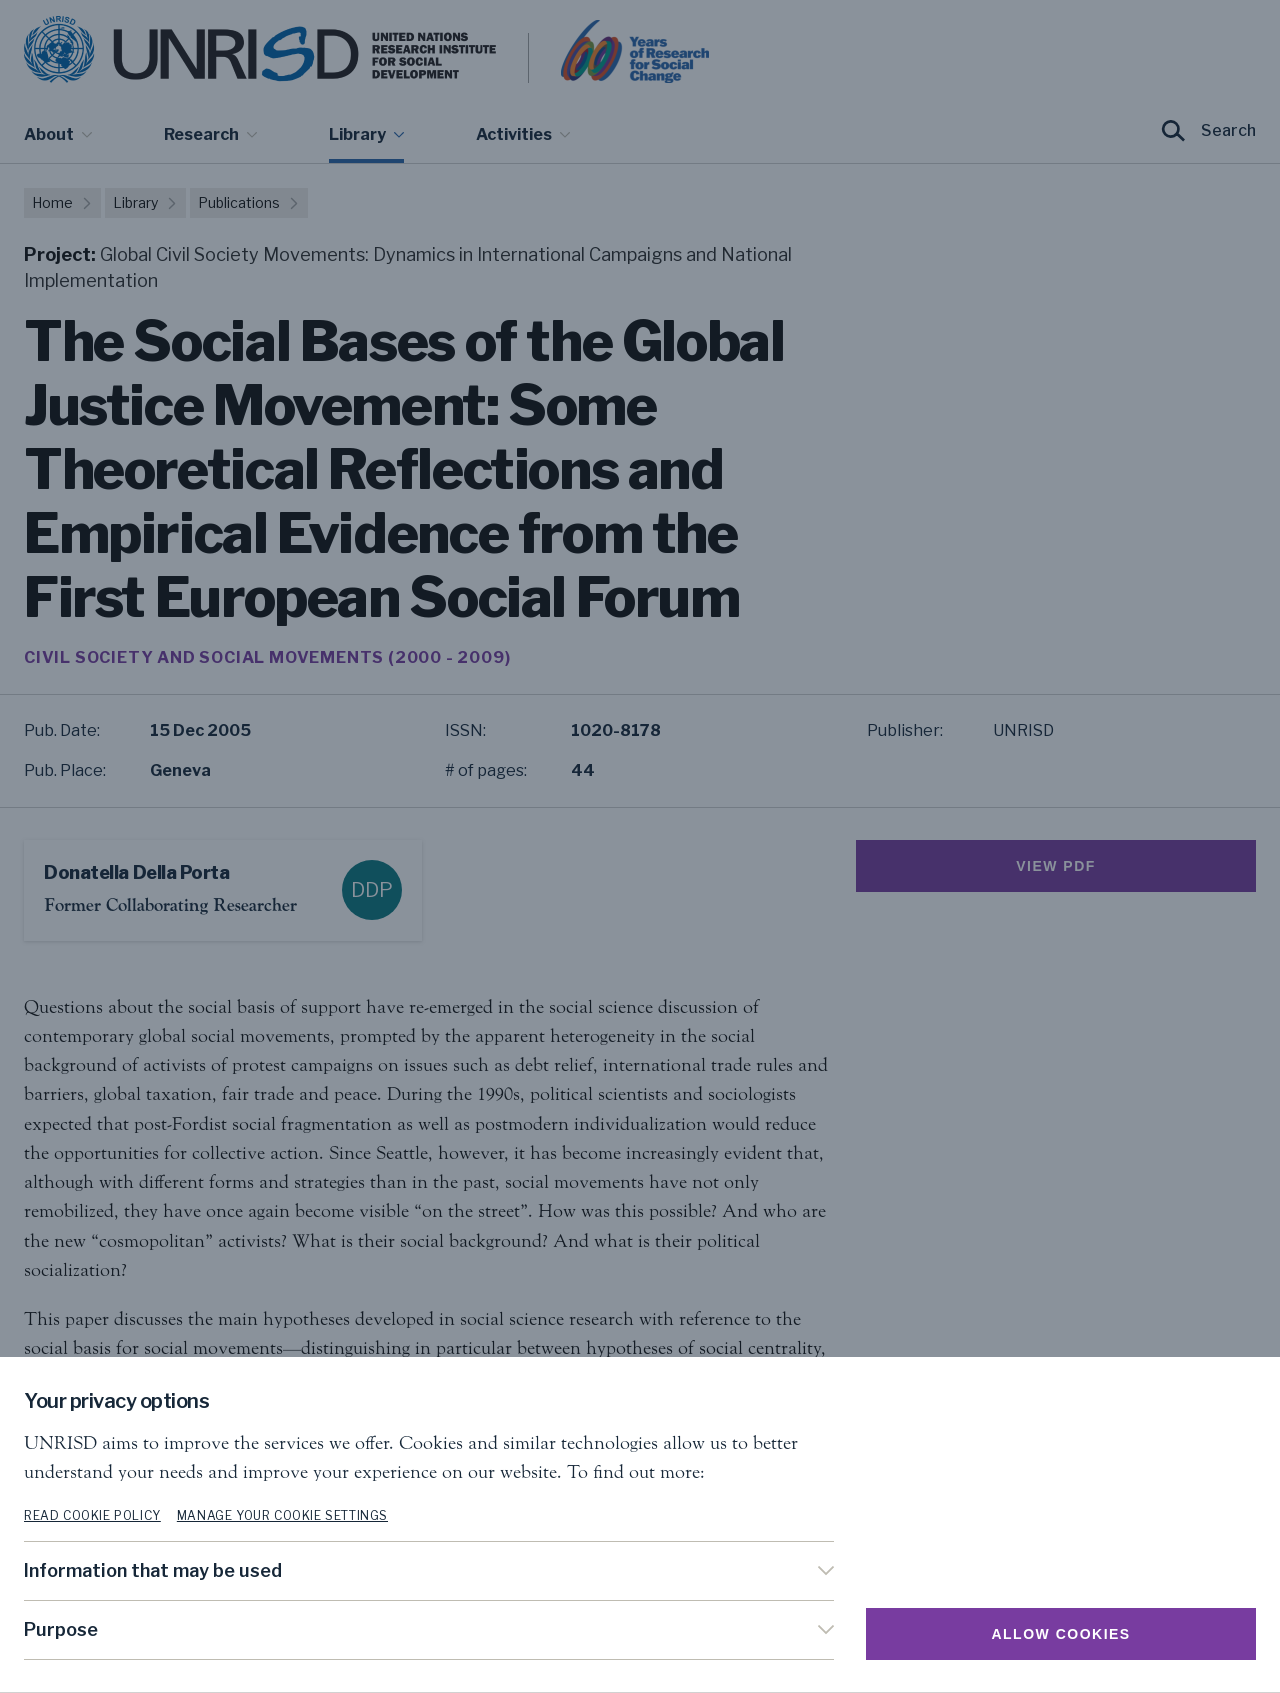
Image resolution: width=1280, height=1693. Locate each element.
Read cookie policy (92, 1515)
